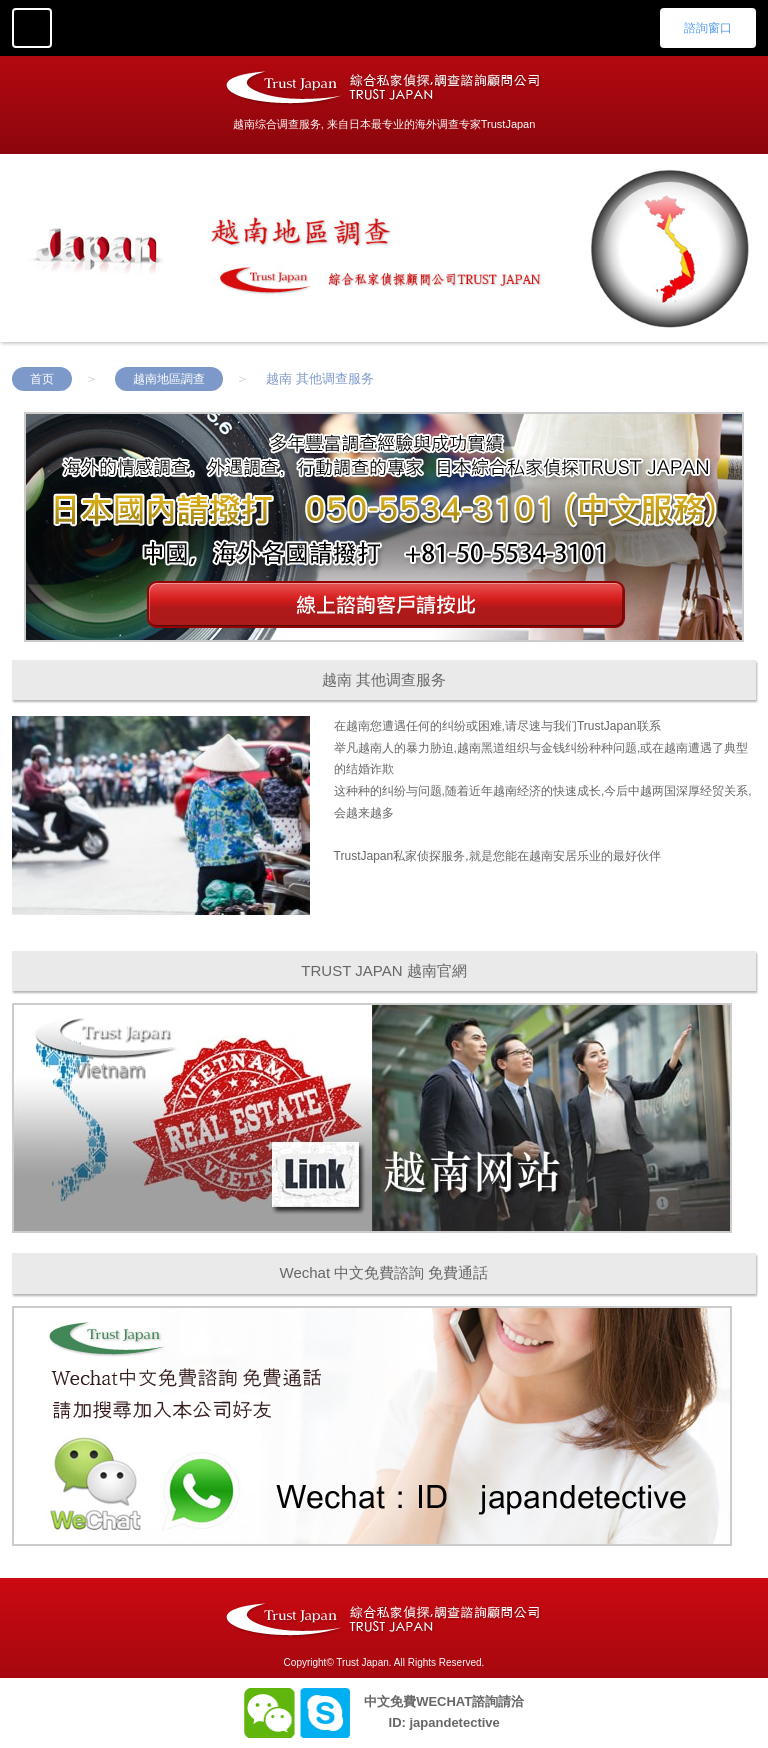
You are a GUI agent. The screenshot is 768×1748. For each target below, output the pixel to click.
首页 (42, 379)
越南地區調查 (169, 379)
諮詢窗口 (708, 28)
